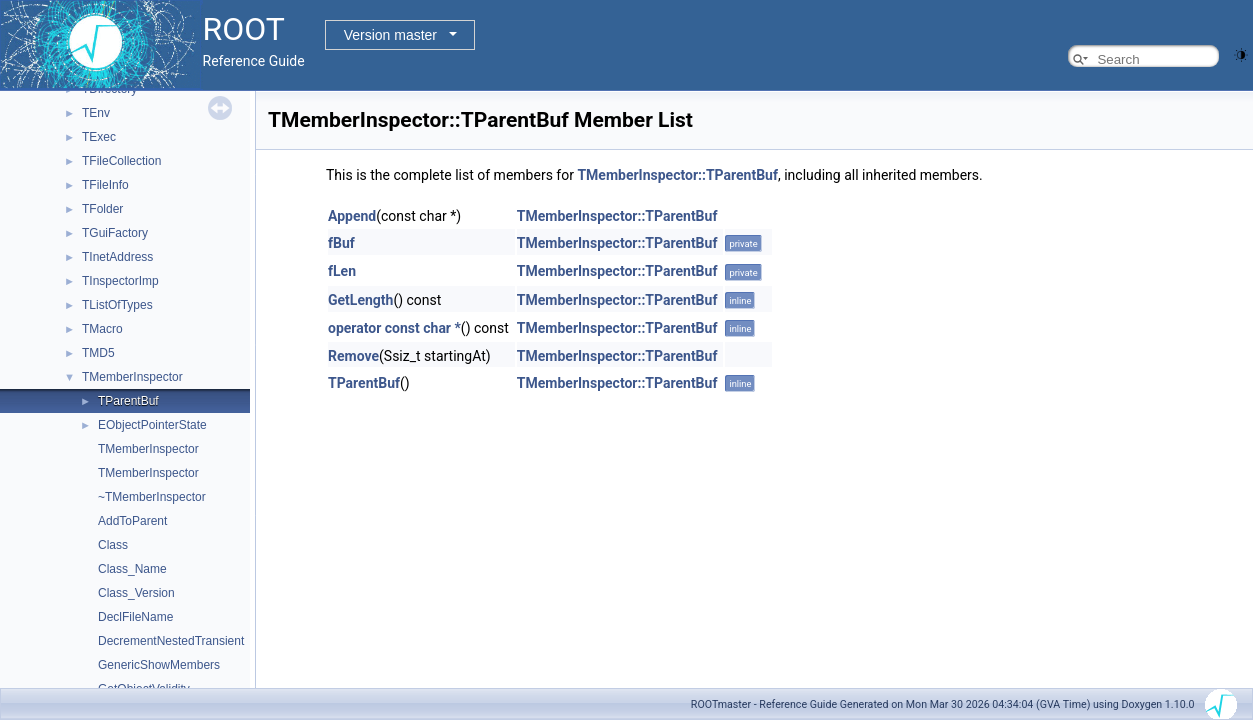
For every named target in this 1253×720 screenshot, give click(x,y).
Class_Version (136, 593)
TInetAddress (117, 257)
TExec (99, 137)
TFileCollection (121, 161)
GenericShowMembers (159, 665)
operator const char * (394, 328)
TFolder (102, 209)
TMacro (102, 329)
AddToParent (132, 521)
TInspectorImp (120, 281)
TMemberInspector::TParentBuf (677, 175)
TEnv (96, 113)
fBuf (341, 243)
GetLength (360, 300)
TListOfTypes (117, 305)
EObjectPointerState (152, 425)
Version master (390, 35)
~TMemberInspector (152, 497)
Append (352, 216)
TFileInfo (105, 185)
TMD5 (98, 353)
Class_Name (132, 569)
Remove (353, 356)
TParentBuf (128, 401)
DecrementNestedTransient (171, 641)
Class (113, 545)
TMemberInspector (132, 377)
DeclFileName (135, 617)
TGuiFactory (115, 233)
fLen (342, 271)
